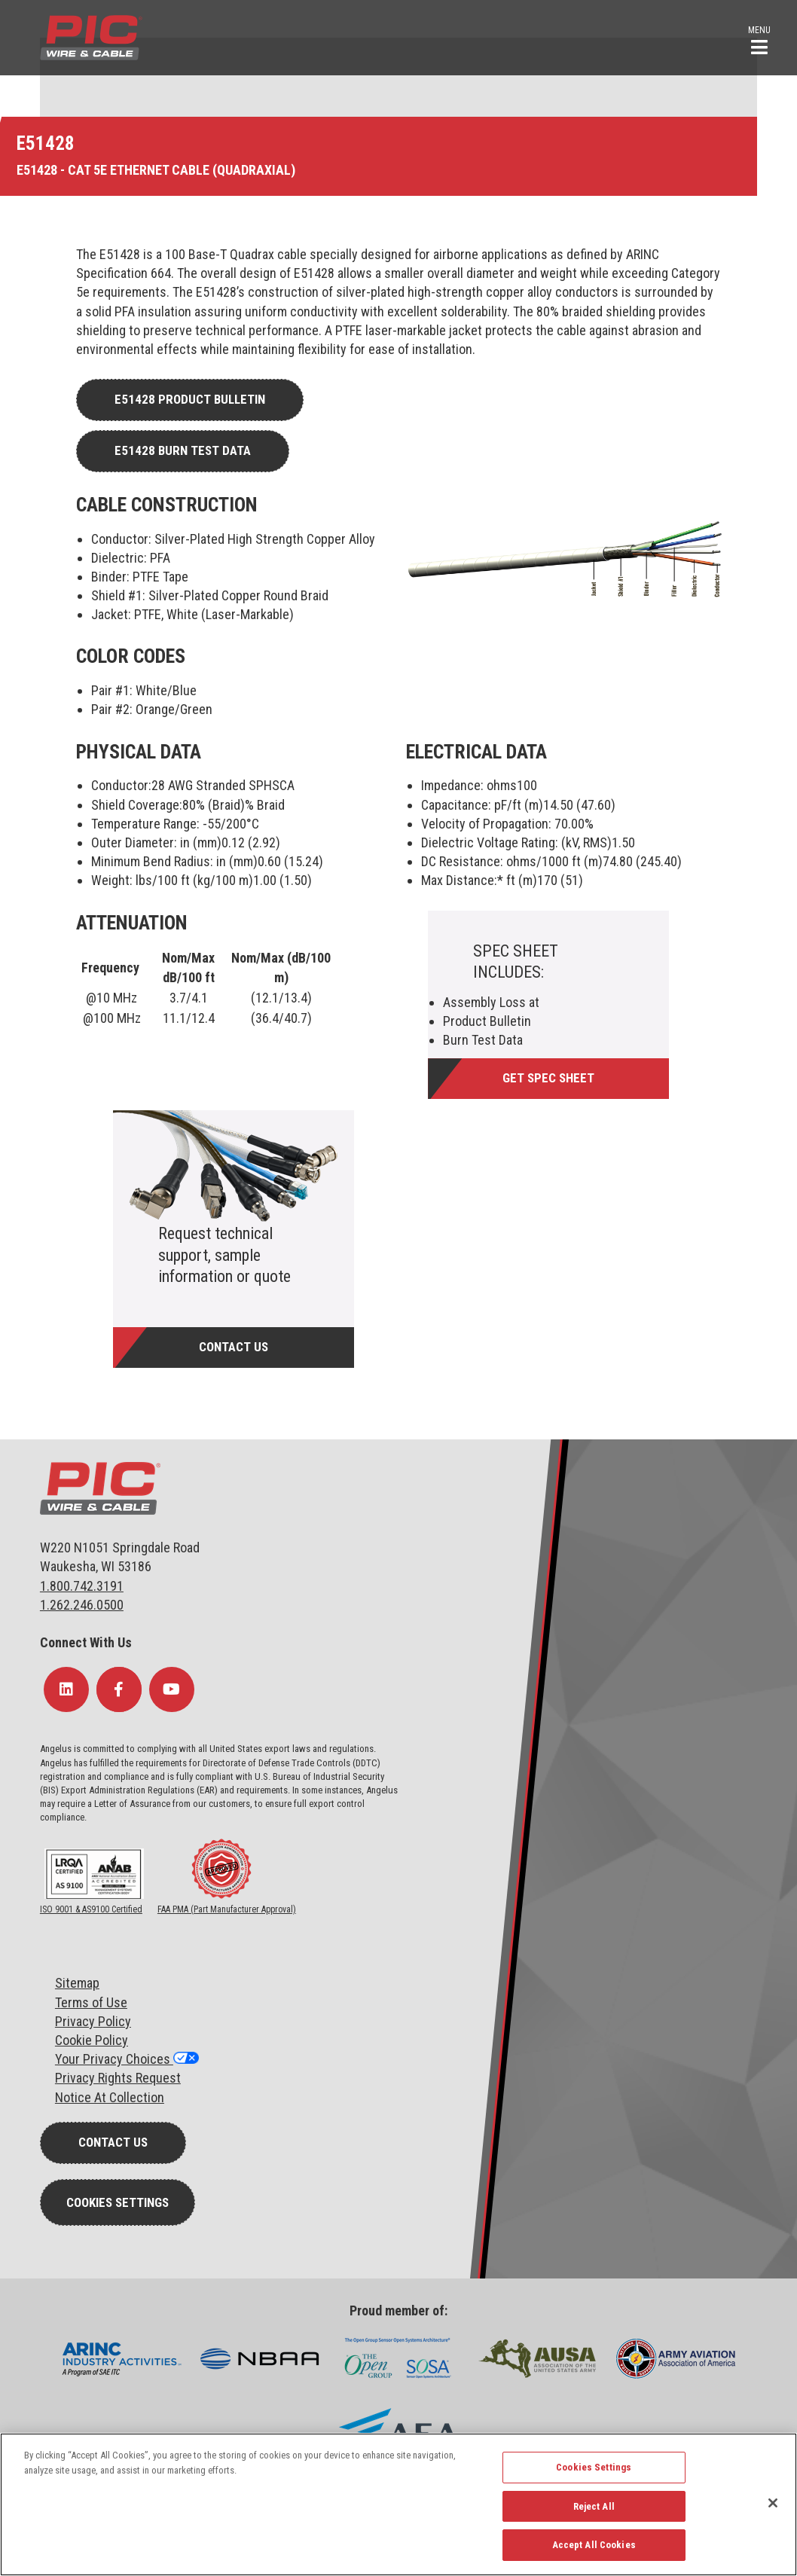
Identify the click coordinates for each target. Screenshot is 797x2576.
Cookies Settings (117, 2202)
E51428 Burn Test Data (183, 450)
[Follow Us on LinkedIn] (66, 1689)
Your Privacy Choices (114, 2059)
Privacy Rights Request (118, 2078)
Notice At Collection (109, 2097)
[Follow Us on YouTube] (171, 1689)
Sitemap (77, 1983)
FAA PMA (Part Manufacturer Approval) (226, 1909)
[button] (759, 38)
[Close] (772, 2503)
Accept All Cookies (594, 2544)
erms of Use (94, 2002)
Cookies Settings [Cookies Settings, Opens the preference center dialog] (593, 2467)
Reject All (594, 2506)
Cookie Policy (91, 2040)
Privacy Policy (93, 2021)
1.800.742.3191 (82, 1586)
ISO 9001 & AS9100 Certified (91, 1909)
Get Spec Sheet (548, 1077)
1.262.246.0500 (82, 1605)
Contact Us (233, 1346)
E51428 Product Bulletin (190, 399)
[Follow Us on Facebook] (119, 1689)
